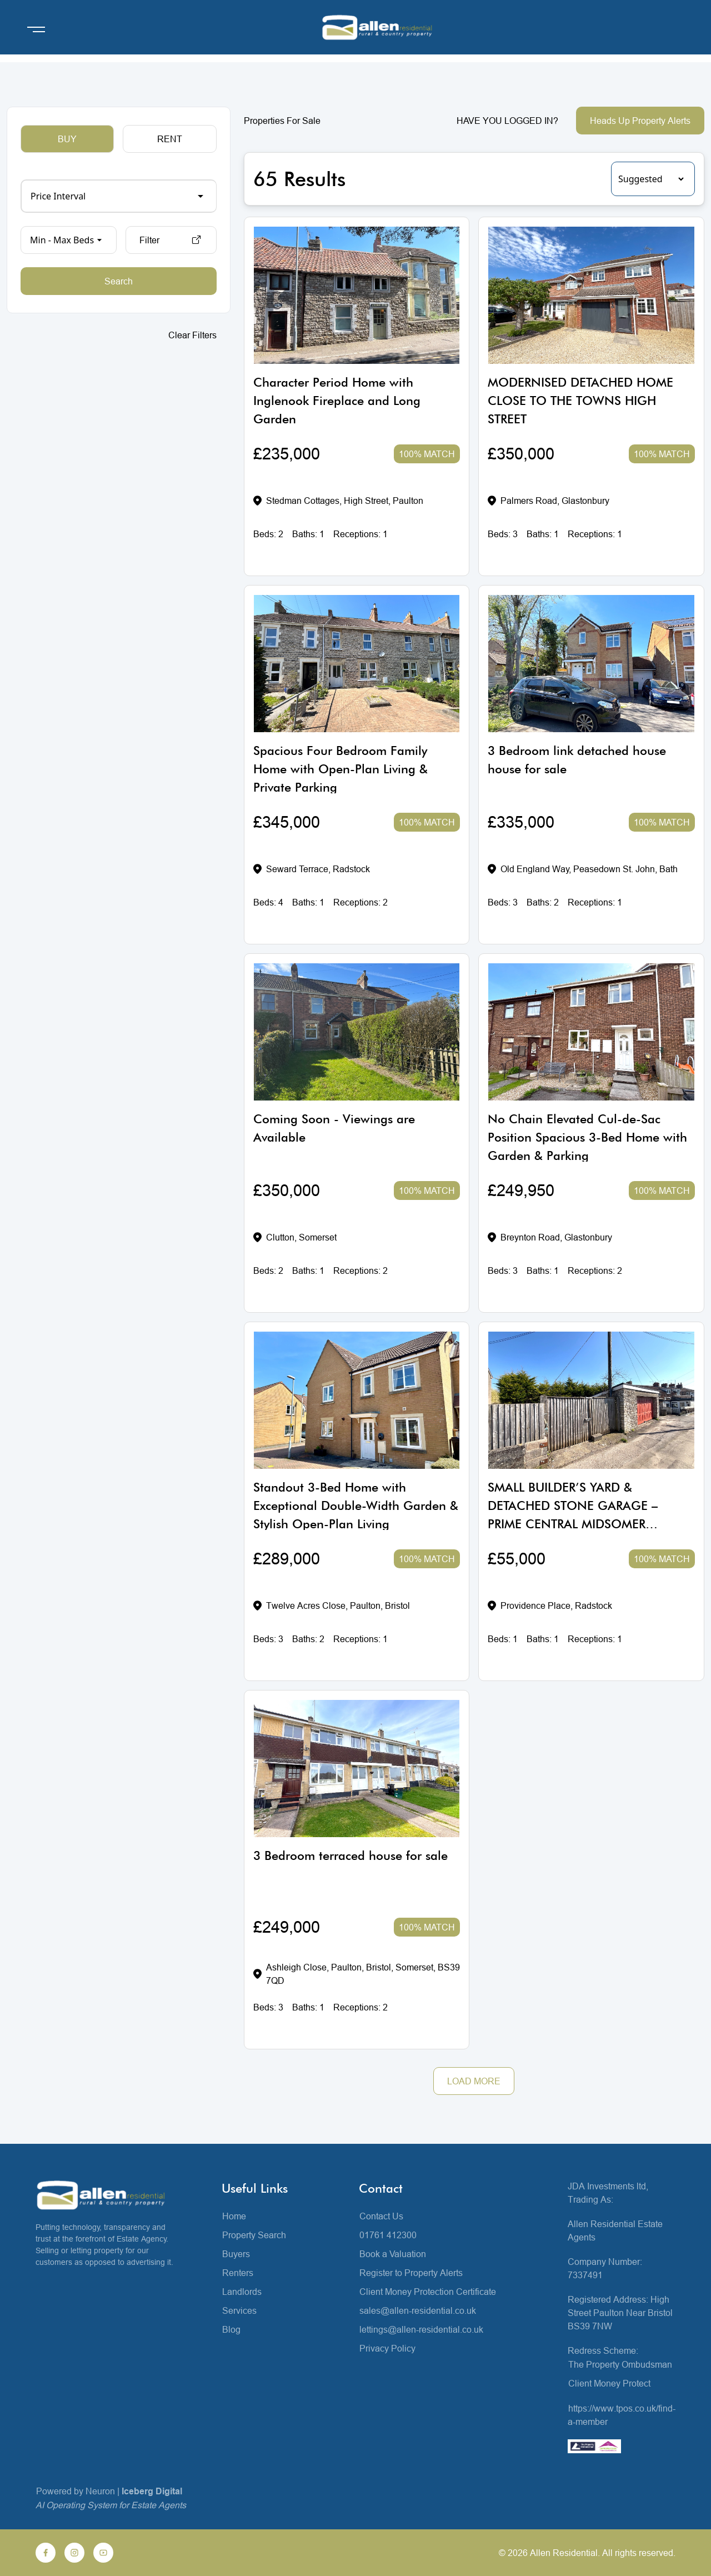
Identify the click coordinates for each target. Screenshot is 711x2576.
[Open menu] (36, 29)
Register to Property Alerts (411, 2273)
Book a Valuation (392, 2254)
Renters (237, 2273)
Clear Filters (192, 335)
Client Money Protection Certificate (427, 2292)
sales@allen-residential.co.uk (417, 2310)
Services (239, 2310)
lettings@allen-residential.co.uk (421, 2329)
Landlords (242, 2292)
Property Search (254, 2235)
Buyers (236, 2254)
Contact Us (381, 2216)
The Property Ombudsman (620, 2364)
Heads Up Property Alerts (640, 121)
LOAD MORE (473, 2081)
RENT (169, 139)
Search (118, 281)
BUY (67, 139)
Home (234, 2216)
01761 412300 (388, 2235)
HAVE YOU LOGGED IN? (507, 121)
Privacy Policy (387, 2348)
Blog (231, 2329)
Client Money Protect (609, 2383)
